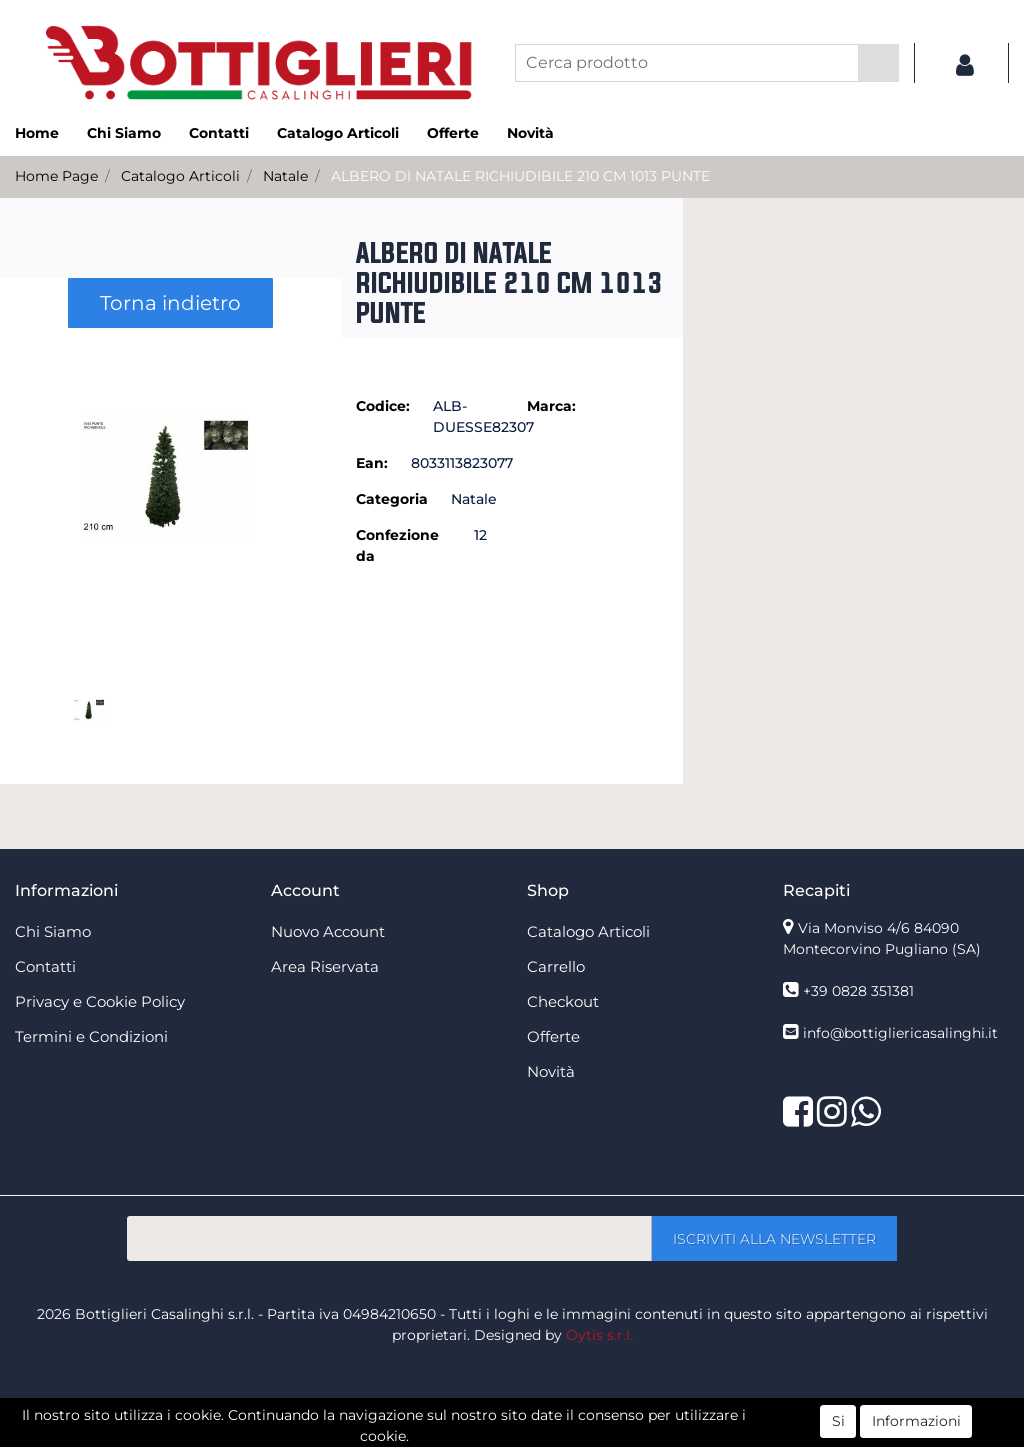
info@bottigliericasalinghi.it (900, 1033)
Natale (285, 176)
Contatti (219, 133)
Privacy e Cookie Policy (100, 1001)
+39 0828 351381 (858, 991)
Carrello (556, 966)
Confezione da (397, 545)
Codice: (383, 406)
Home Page (56, 176)
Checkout (563, 1001)
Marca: (551, 406)
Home (37, 133)
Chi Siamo (124, 133)
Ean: (372, 463)
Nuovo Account (328, 931)
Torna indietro (170, 303)
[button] (878, 63)
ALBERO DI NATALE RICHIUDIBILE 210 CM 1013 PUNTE (520, 176)
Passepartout (555, 1436)
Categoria (392, 499)
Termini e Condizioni (91, 1036)
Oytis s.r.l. (599, 1335)
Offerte (453, 133)
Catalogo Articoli (338, 133)
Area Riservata (325, 966)
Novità (530, 133)
